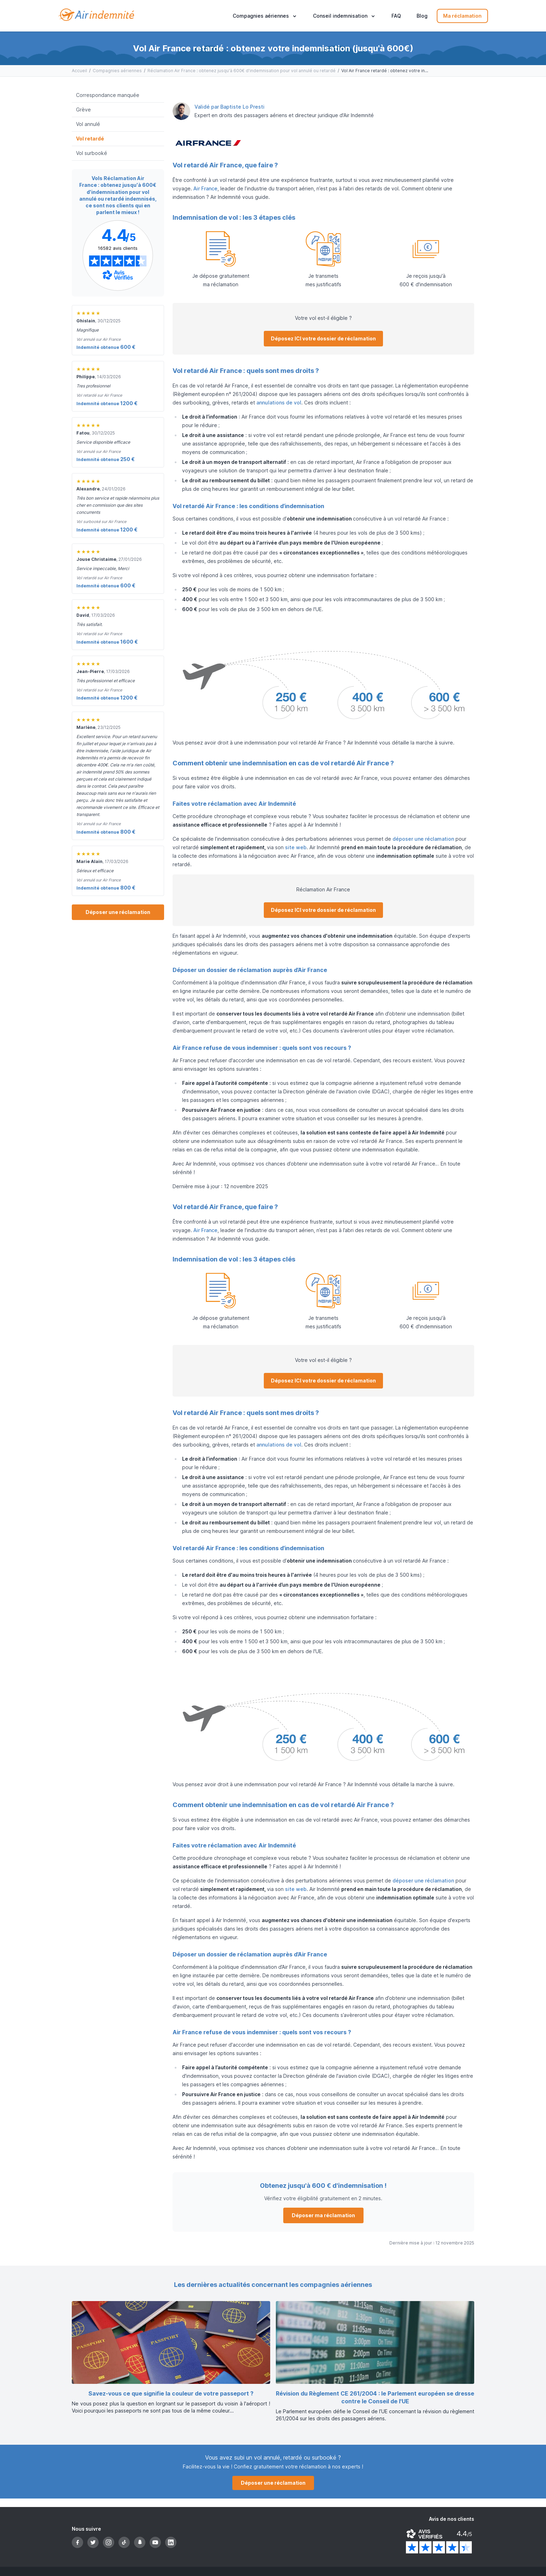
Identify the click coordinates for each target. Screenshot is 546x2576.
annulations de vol (278, 402)
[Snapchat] (139, 2542)
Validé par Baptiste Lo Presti (229, 107)
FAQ (396, 16)
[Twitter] (93, 2542)
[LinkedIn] (170, 2542)
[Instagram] (108, 2542)
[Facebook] (77, 2542)
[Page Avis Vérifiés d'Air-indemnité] (117, 255)
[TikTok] (124, 2542)
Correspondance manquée (107, 95)
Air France (205, 188)
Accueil (79, 70)
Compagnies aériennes (117, 70)
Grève (83, 110)
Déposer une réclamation (118, 912)
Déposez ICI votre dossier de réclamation (323, 338)
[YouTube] (155, 2542)
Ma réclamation (462, 16)
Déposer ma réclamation (323, 2215)
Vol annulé (88, 124)
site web (296, 847)
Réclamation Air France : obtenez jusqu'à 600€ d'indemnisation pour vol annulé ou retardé (241, 70)
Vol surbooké (91, 153)
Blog (422, 16)
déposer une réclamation (423, 839)
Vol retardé (90, 139)
